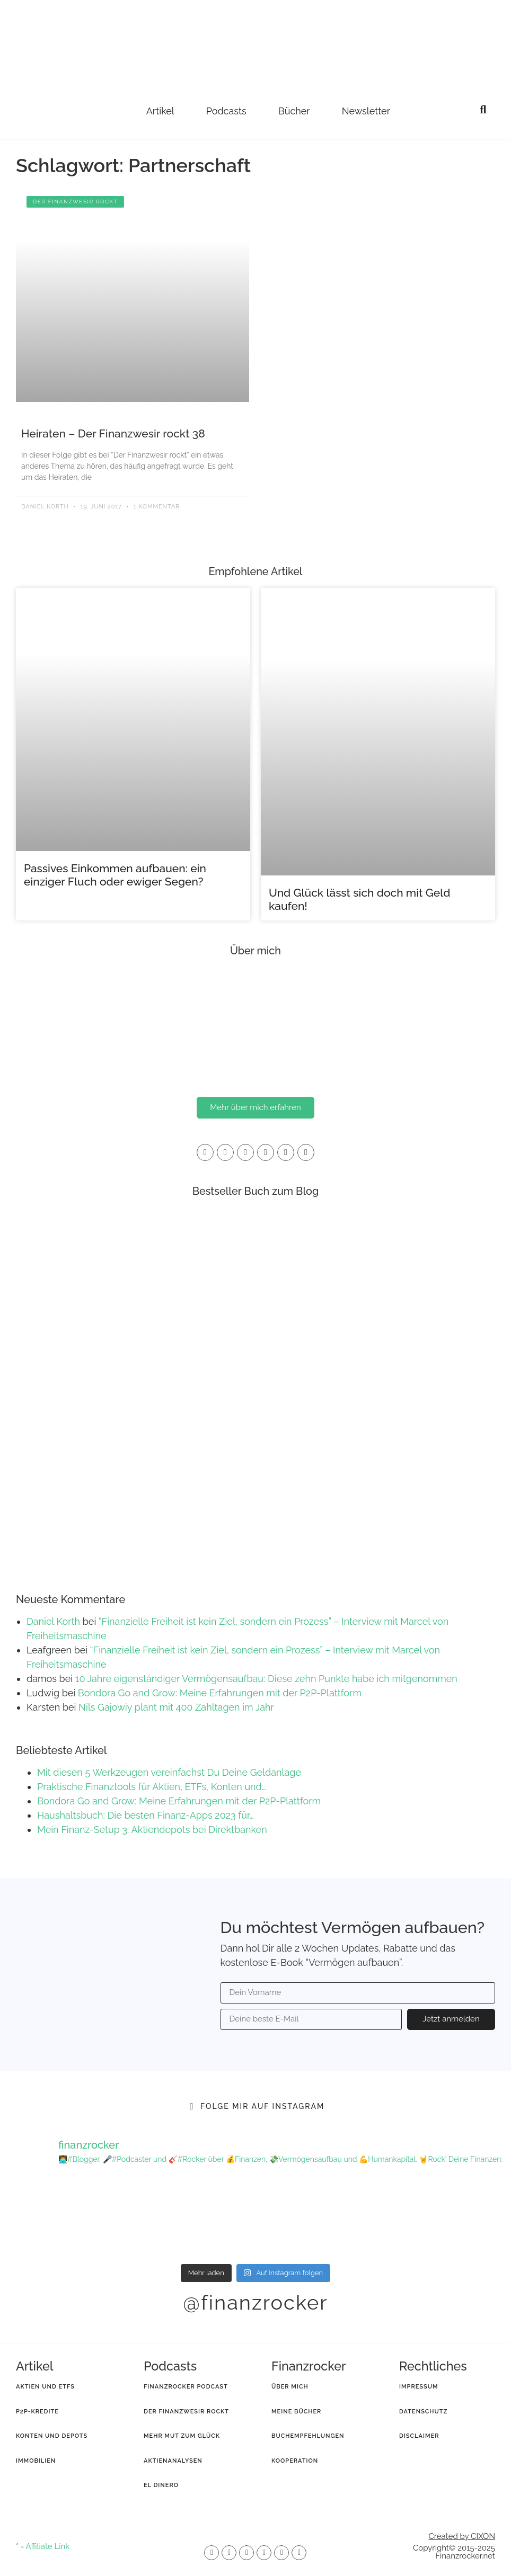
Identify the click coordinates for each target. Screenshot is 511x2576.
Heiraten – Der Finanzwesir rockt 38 (113, 433)
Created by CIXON (462, 2536)
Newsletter (366, 111)
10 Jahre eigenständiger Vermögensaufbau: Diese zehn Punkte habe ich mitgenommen (266, 1678)
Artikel (160, 111)
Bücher (294, 111)
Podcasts (226, 111)
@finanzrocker (255, 2302)
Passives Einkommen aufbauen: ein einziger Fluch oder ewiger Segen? (115, 875)
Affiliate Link (48, 2546)
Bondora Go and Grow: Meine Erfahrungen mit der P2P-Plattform (220, 1692)
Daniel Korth (53, 1621)
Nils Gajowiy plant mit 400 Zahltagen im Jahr (176, 1707)
